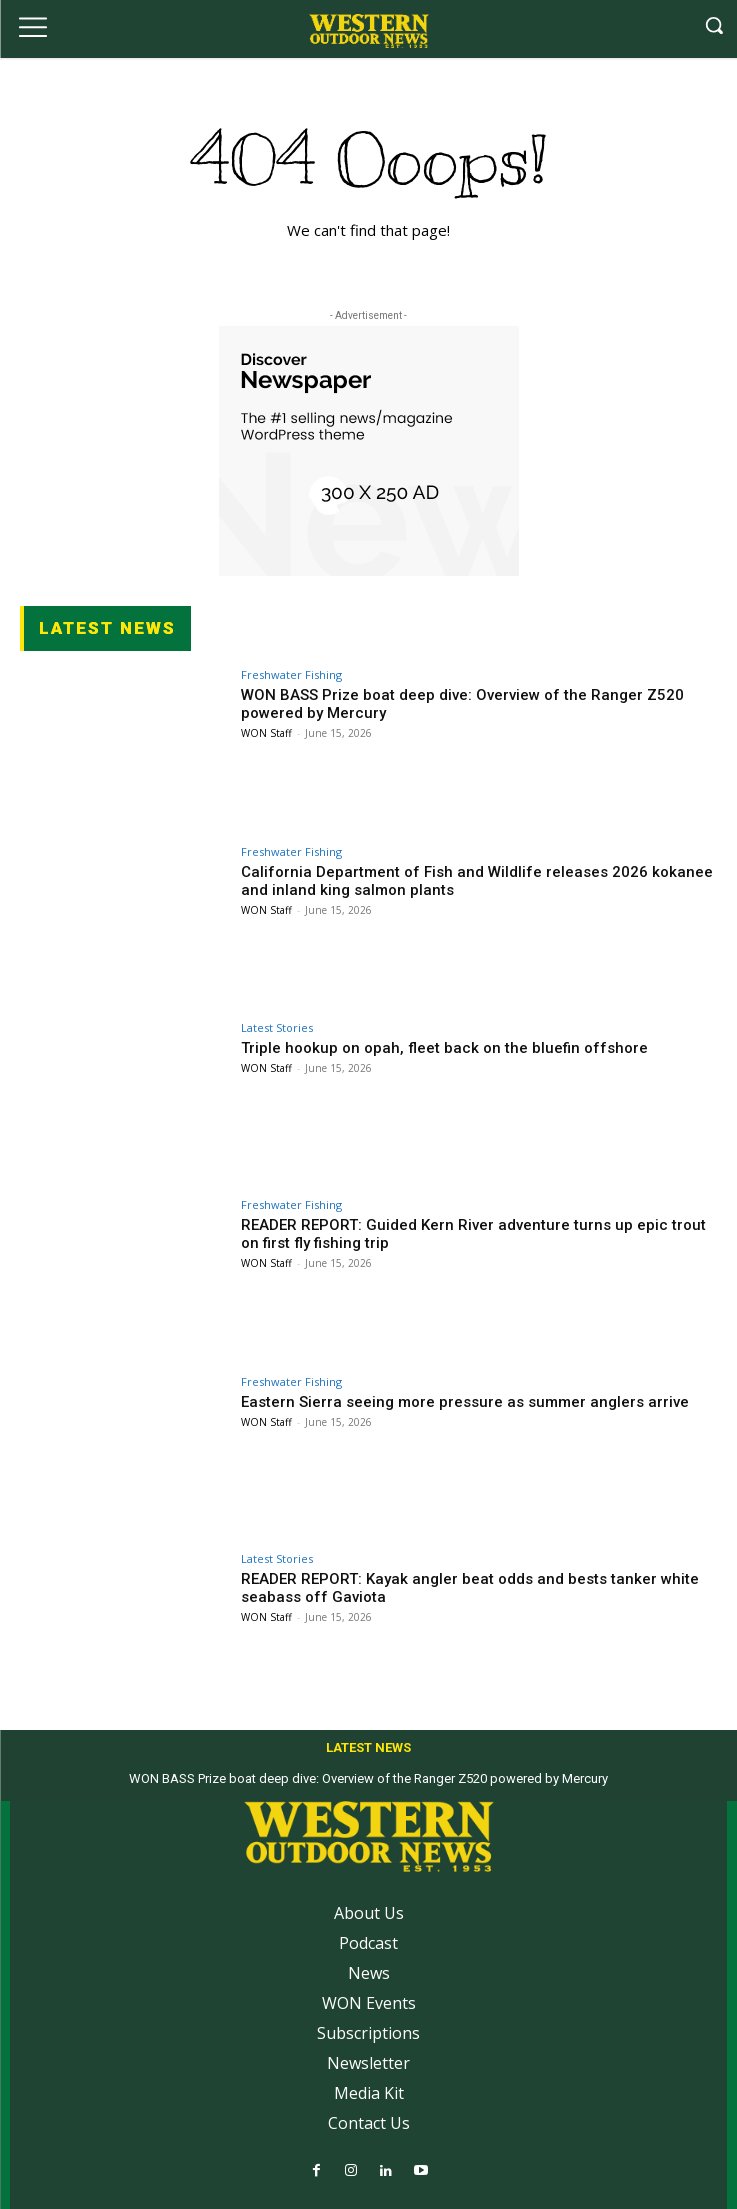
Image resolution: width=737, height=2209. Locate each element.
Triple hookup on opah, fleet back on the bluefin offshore (444, 1048)
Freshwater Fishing (291, 674)
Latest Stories (277, 1027)
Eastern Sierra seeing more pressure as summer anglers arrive (465, 1402)
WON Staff (266, 733)
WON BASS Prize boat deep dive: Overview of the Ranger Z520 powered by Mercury (368, 1778)
